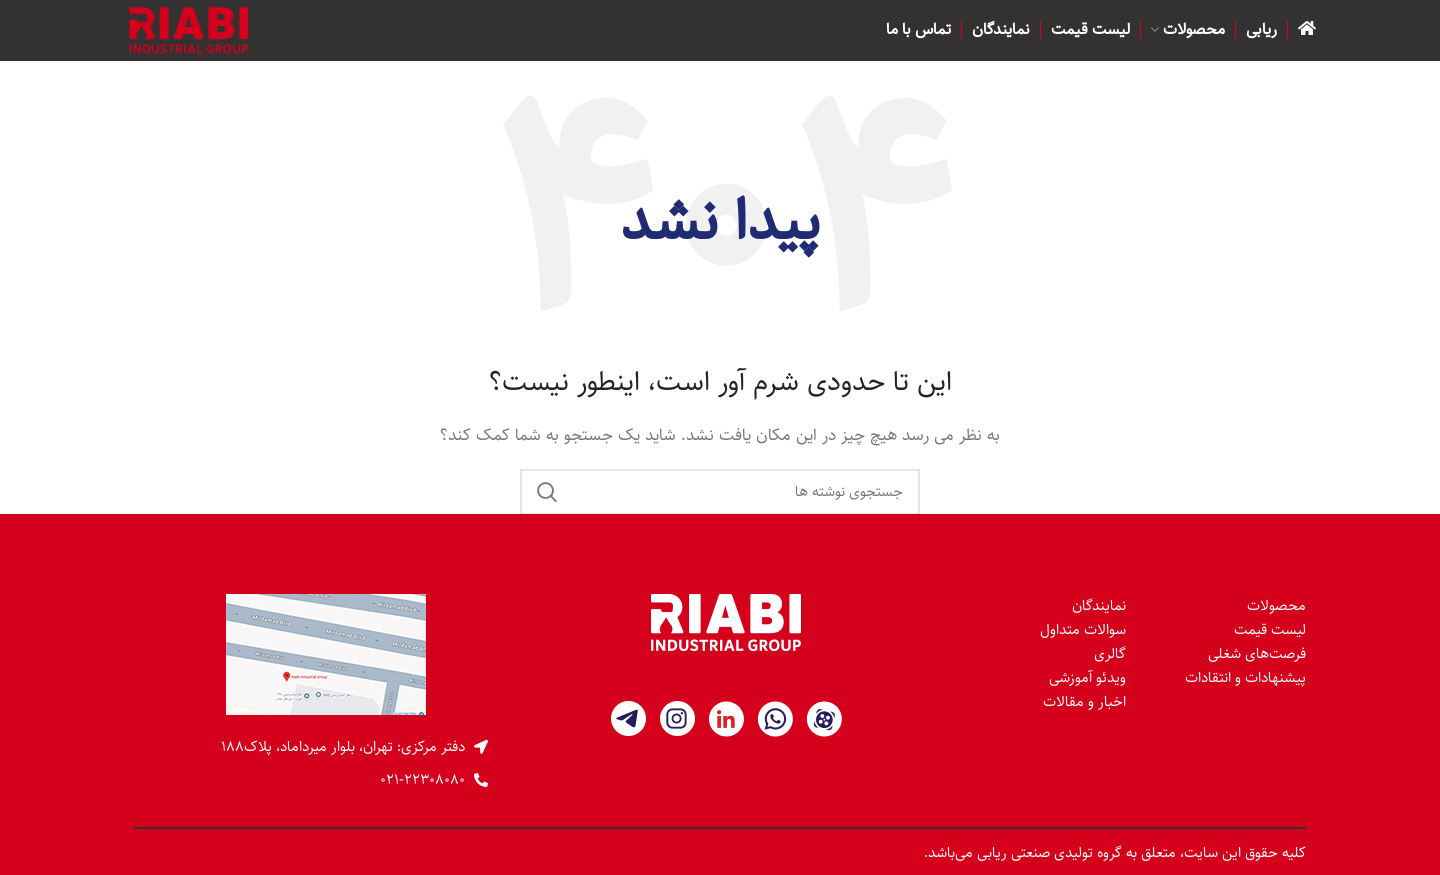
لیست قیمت (1270, 629)
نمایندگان (1099, 605)
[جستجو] (720, 492)
